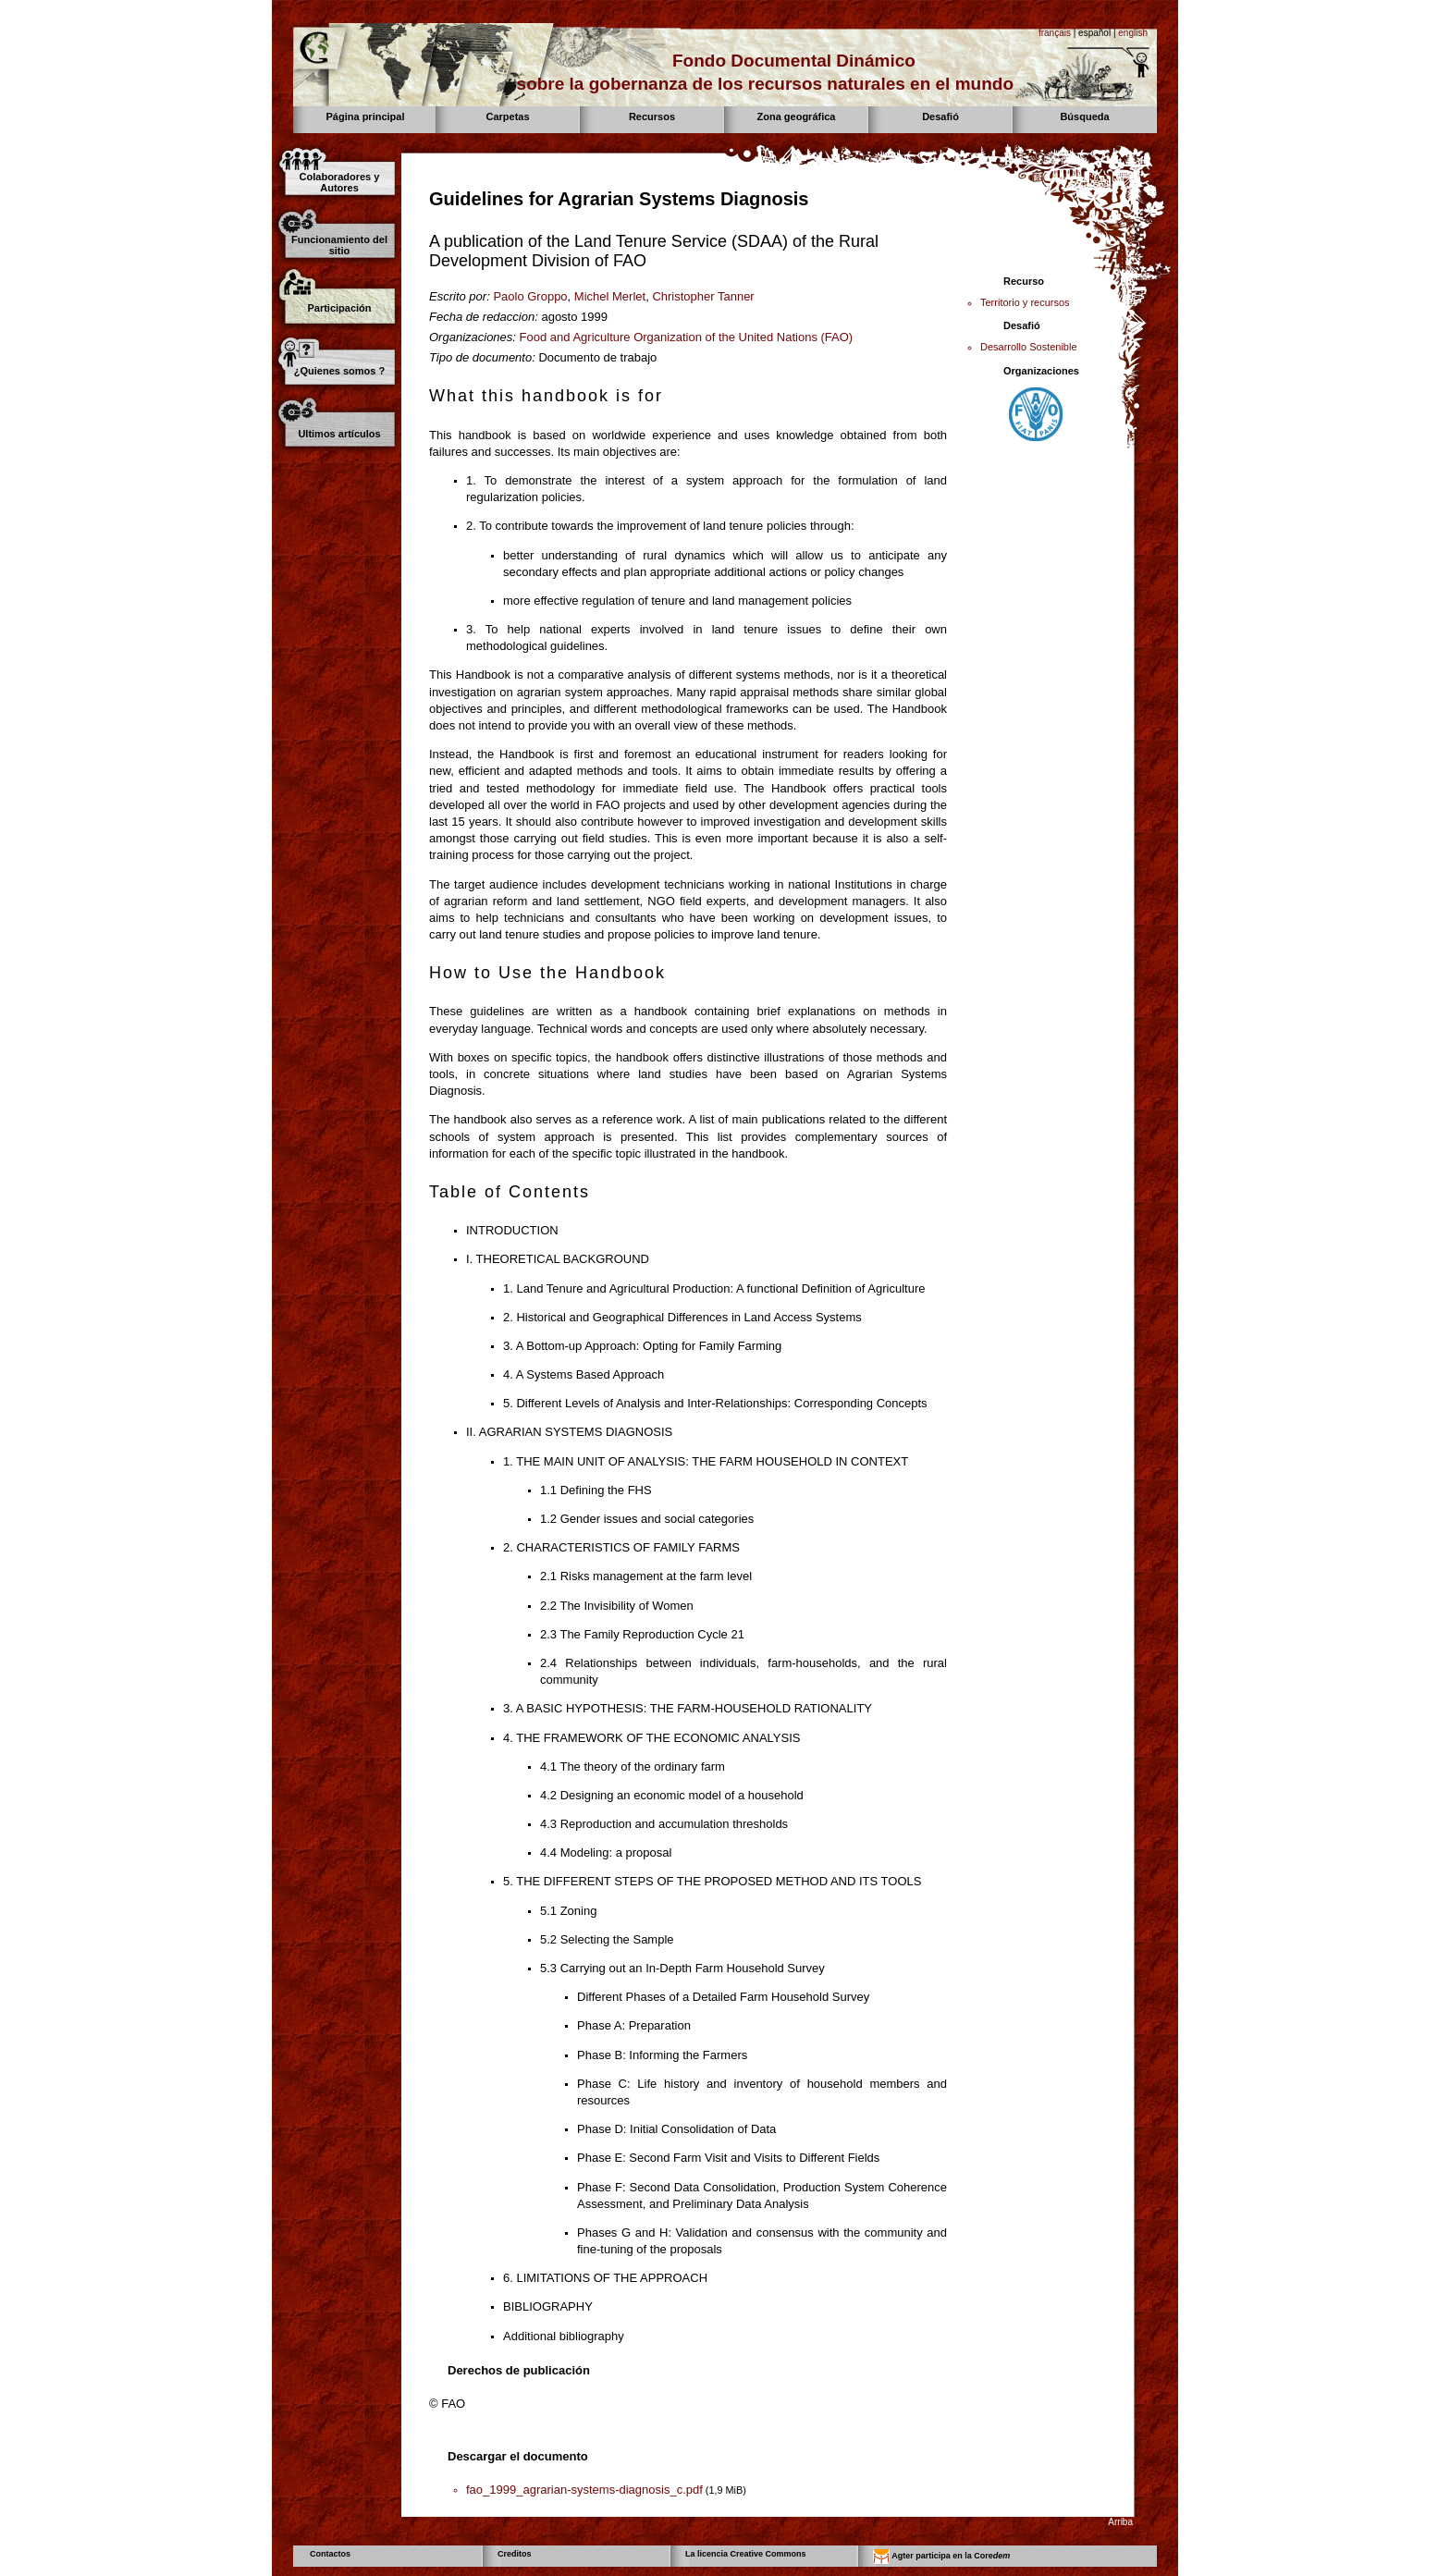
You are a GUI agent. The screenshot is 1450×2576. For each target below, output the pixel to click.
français (1054, 33)
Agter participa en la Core (941, 2556)
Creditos (515, 2553)
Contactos (330, 2553)
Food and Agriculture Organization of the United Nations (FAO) (687, 337)
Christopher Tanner (703, 296)
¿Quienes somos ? (339, 370)
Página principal (365, 116)
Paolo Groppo (530, 296)
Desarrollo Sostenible (1028, 346)
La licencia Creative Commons (745, 2553)
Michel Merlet (609, 296)
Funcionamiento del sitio (339, 245)
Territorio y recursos (1025, 302)
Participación (339, 307)
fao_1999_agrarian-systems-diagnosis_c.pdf (584, 2489)
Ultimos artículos (339, 433)
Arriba (1120, 2522)
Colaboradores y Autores (340, 182)
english (1133, 33)
